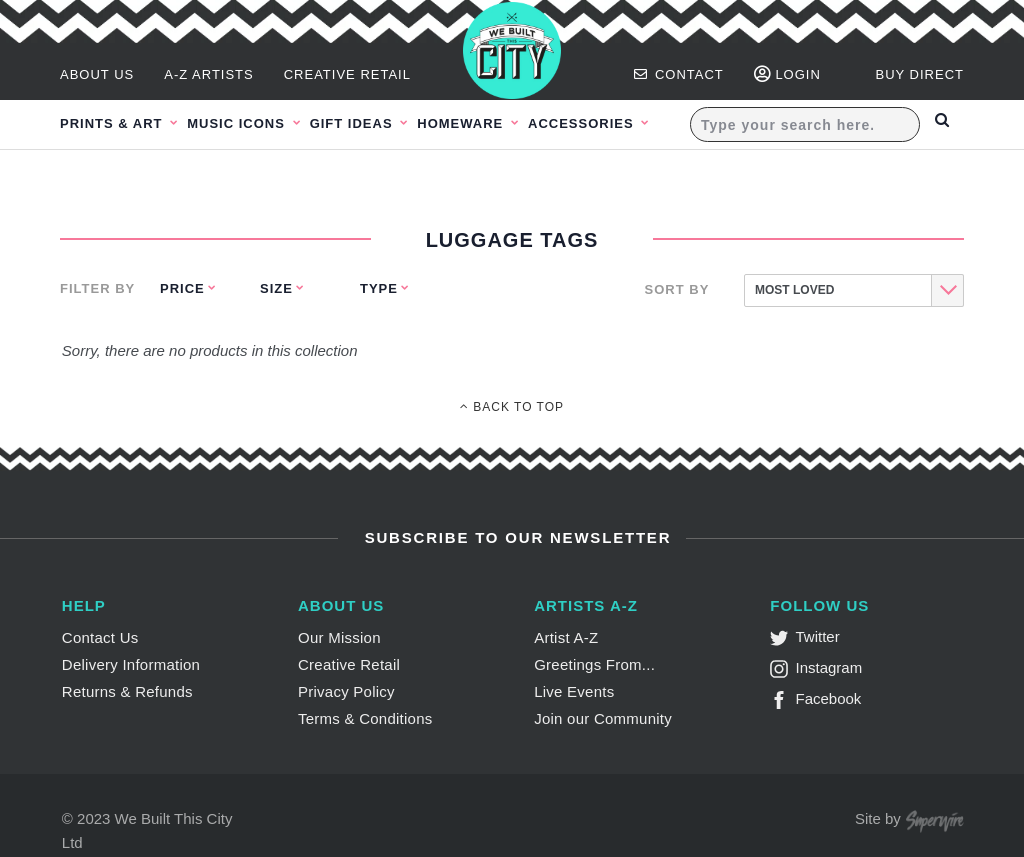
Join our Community (603, 718)
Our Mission (339, 637)
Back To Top (512, 407)
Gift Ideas (375, 123)
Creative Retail (347, 74)
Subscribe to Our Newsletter (515, 537)
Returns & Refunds (127, 691)
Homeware (495, 123)
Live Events (574, 691)
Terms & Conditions (365, 718)
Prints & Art (113, 123)
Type (379, 288)
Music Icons (249, 123)
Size (276, 288)
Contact (678, 74)
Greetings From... (594, 664)
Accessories (626, 123)
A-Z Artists (209, 74)
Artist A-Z (566, 637)
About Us (97, 74)
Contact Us (100, 637)
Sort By (677, 289)
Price (182, 288)
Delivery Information (131, 664)
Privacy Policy (346, 691)
